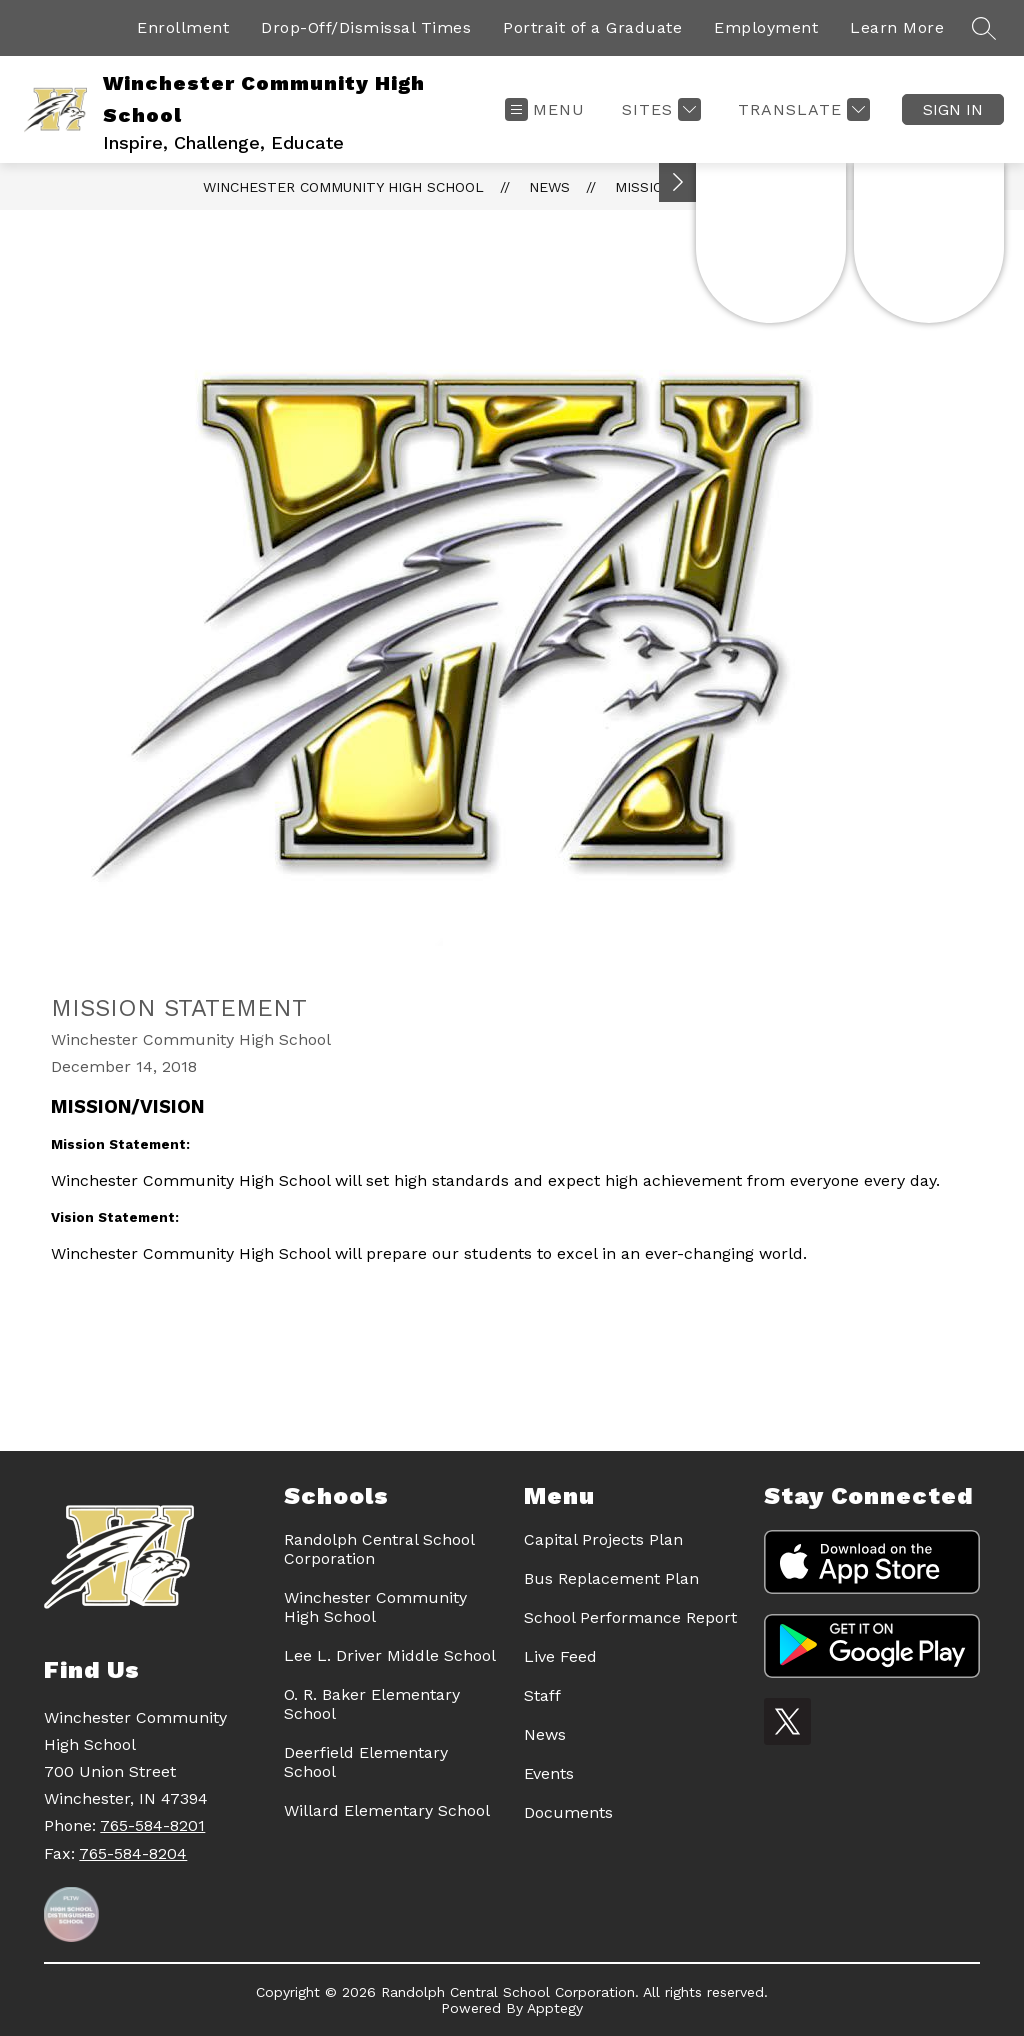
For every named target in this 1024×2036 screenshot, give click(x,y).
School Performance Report (630, 1617)
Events (549, 1773)
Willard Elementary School (387, 1810)
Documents (568, 1812)
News (549, 187)
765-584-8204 (133, 1853)
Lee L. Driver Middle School (390, 1655)
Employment (766, 27)
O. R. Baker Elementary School (372, 1704)
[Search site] (984, 28)
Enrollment (183, 27)
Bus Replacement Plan (611, 1578)
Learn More (897, 27)
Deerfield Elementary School (366, 1762)
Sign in (953, 109)
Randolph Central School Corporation (379, 1549)
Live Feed (560, 1656)
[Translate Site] (801, 109)
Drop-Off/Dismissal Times (366, 27)
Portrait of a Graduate (592, 27)
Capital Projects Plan (603, 1539)
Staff (542, 1695)
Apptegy (555, 2008)
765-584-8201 (152, 1825)
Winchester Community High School (343, 187)
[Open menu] (545, 109)
